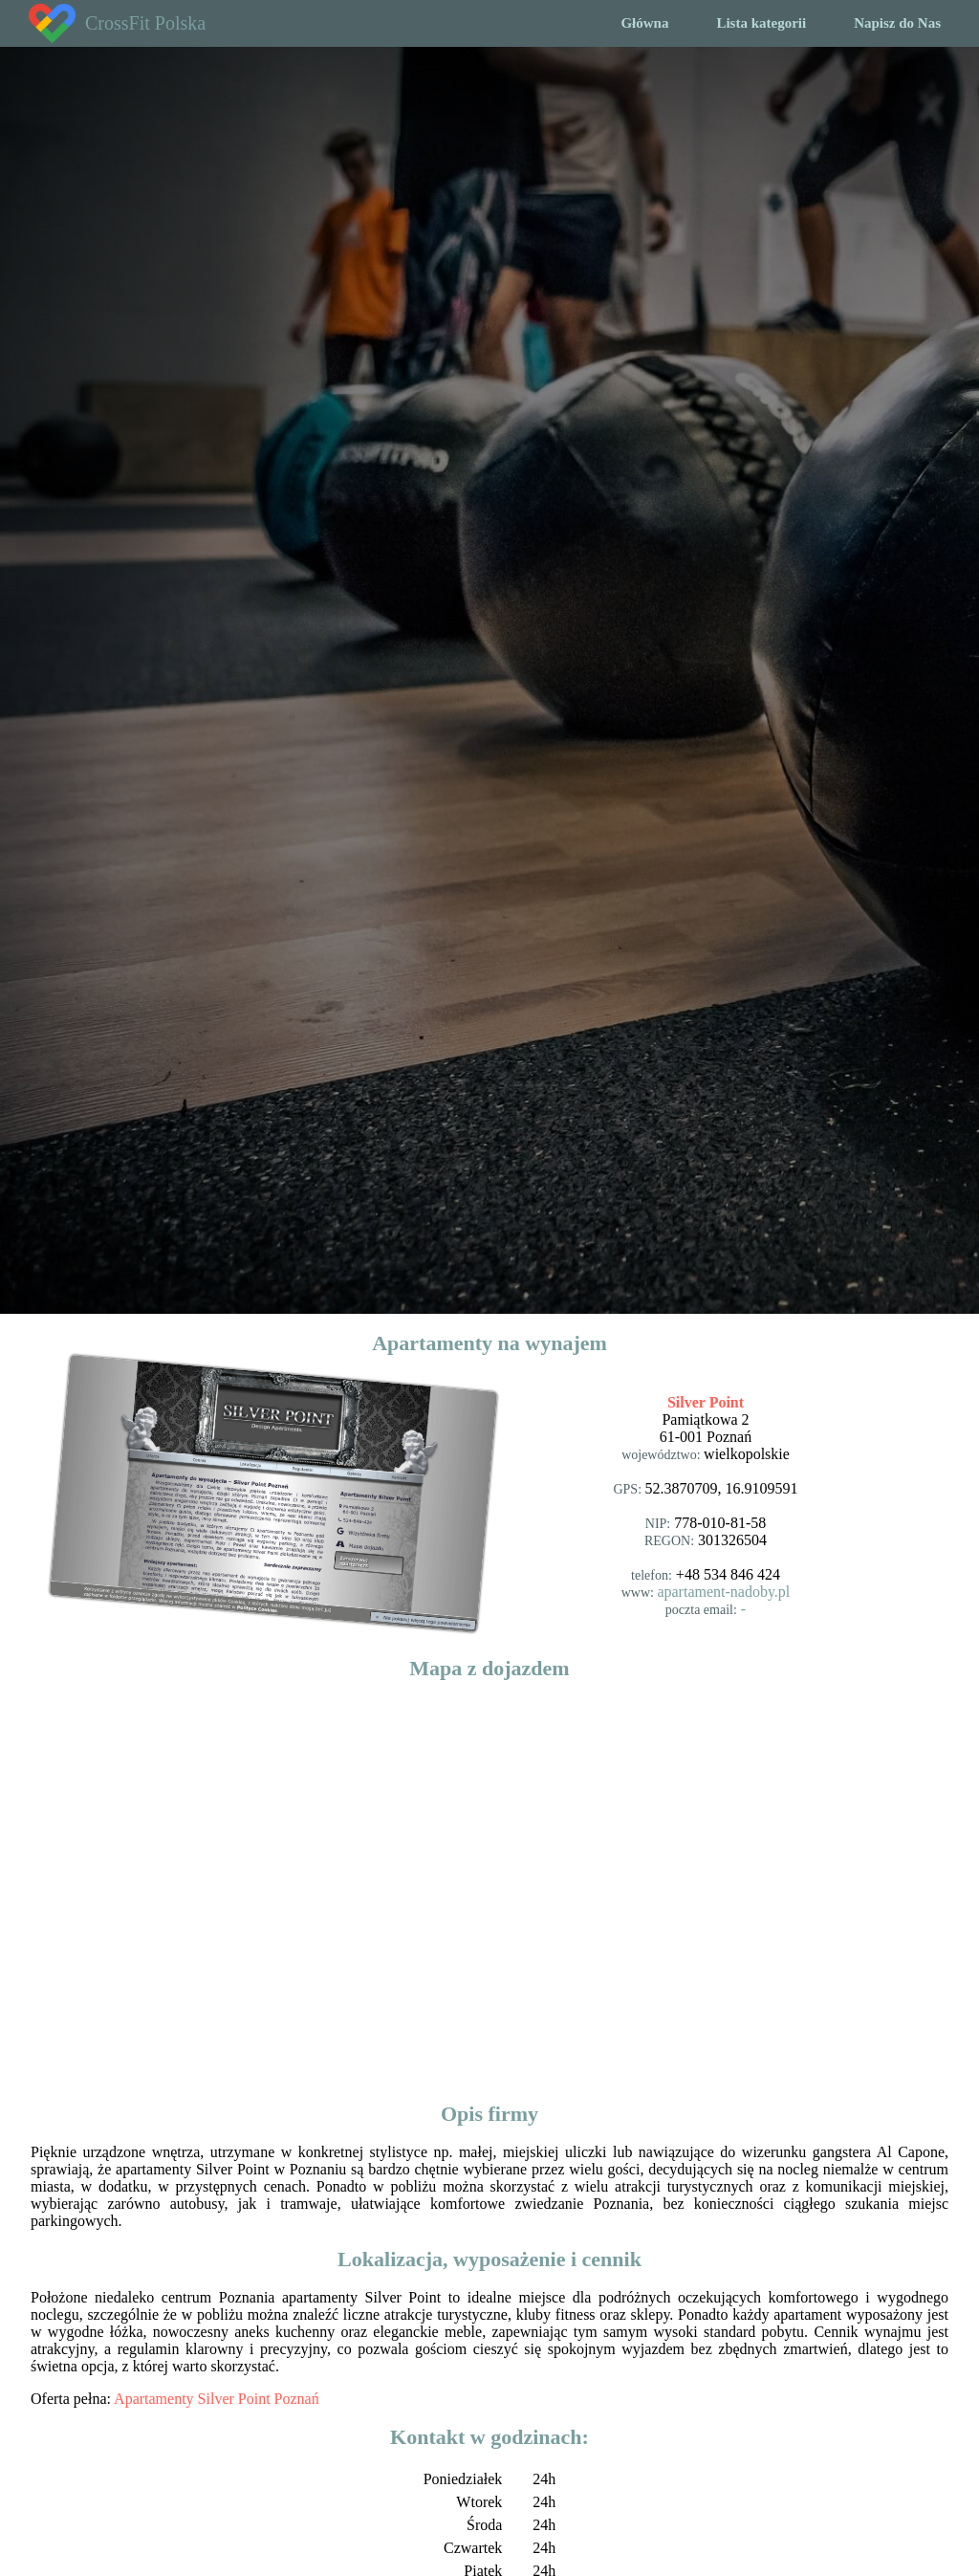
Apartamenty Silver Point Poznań (216, 2398)
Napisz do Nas (897, 23)
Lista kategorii (761, 23)
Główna (644, 23)
